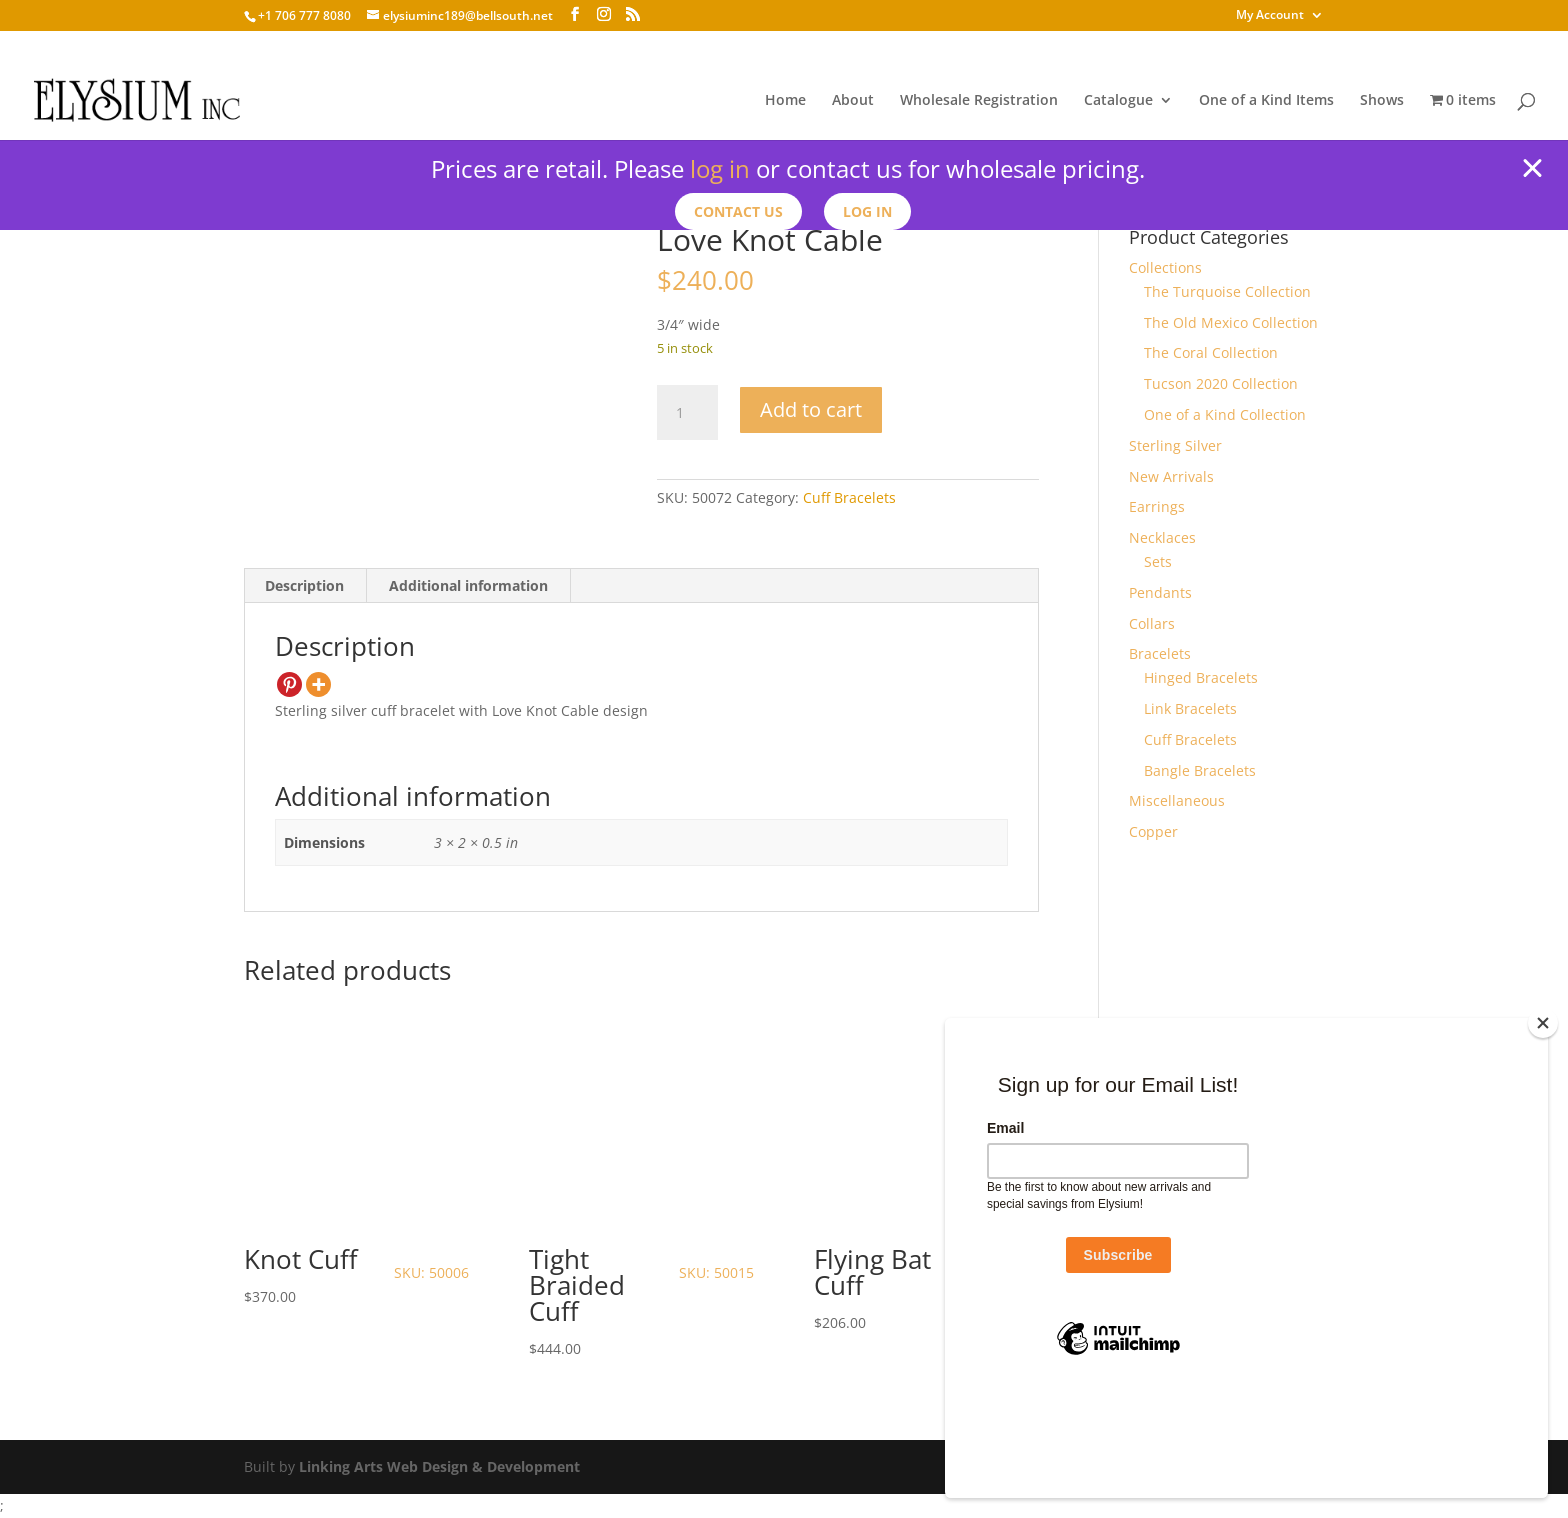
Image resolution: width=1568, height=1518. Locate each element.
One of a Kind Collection (1225, 414)
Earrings (1157, 506)
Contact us (737, 211)
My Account (1270, 16)
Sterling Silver (1175, 445)
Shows (1382, 101)
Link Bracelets (1190, 708)
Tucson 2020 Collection (1221, 383)
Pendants (1160, 592)
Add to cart (811, 409)
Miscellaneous (1177, 800)
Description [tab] (304, 585)
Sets (1158, 561)
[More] (318, 684)
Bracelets (1160, 653)
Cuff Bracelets (849, 497)
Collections (1165, 267)
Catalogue (1118, 101)
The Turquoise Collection (1227, 291)
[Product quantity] (687, 413)
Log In (870, 211)
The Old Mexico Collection (1231, 322)
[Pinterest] (289, 684)
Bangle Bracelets (1200, 770)
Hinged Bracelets (1201, 677)
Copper (1153, 831)
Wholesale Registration (979, 101)
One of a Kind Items (1266, 101)
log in (720, 168)
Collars (1152, 623)
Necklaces (1162, 537)
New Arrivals (1171, 476)
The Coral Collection (1211, 352)
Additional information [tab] (468, 585)
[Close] (1543, 1125)
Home (785, 101)
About (853, 101)
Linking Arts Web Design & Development (439, 1466)
